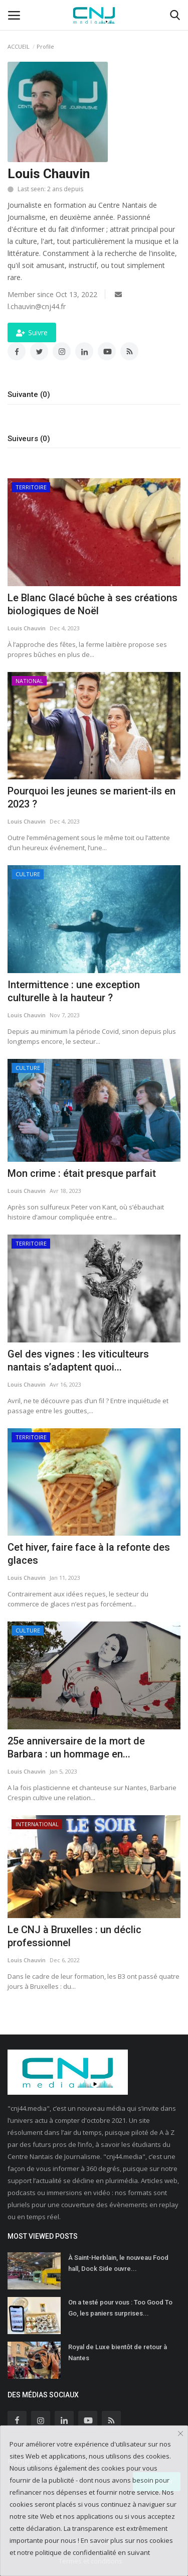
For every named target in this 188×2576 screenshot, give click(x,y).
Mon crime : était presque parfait (82, 1173)
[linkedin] (64, 2420)
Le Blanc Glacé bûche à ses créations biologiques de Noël (92, 604)
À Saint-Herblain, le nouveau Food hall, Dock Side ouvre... (118, 2263)
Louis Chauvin (27, 628)
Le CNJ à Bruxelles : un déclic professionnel (74, 1936)
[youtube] (87, 2420)
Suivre (32, 332)
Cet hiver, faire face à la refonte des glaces (89, 1553)
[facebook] (17, 2420)
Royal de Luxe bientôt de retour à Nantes (117, 2352)
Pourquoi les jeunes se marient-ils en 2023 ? (91, 797)
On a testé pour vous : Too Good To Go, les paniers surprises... (120, 2307)
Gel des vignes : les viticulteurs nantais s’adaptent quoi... (78, 1360)
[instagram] (40, 2420)
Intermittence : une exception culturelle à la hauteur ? (74, 991)
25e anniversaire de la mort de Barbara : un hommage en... (76, 1747)
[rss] (111, 2420)
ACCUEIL (19, 46)
